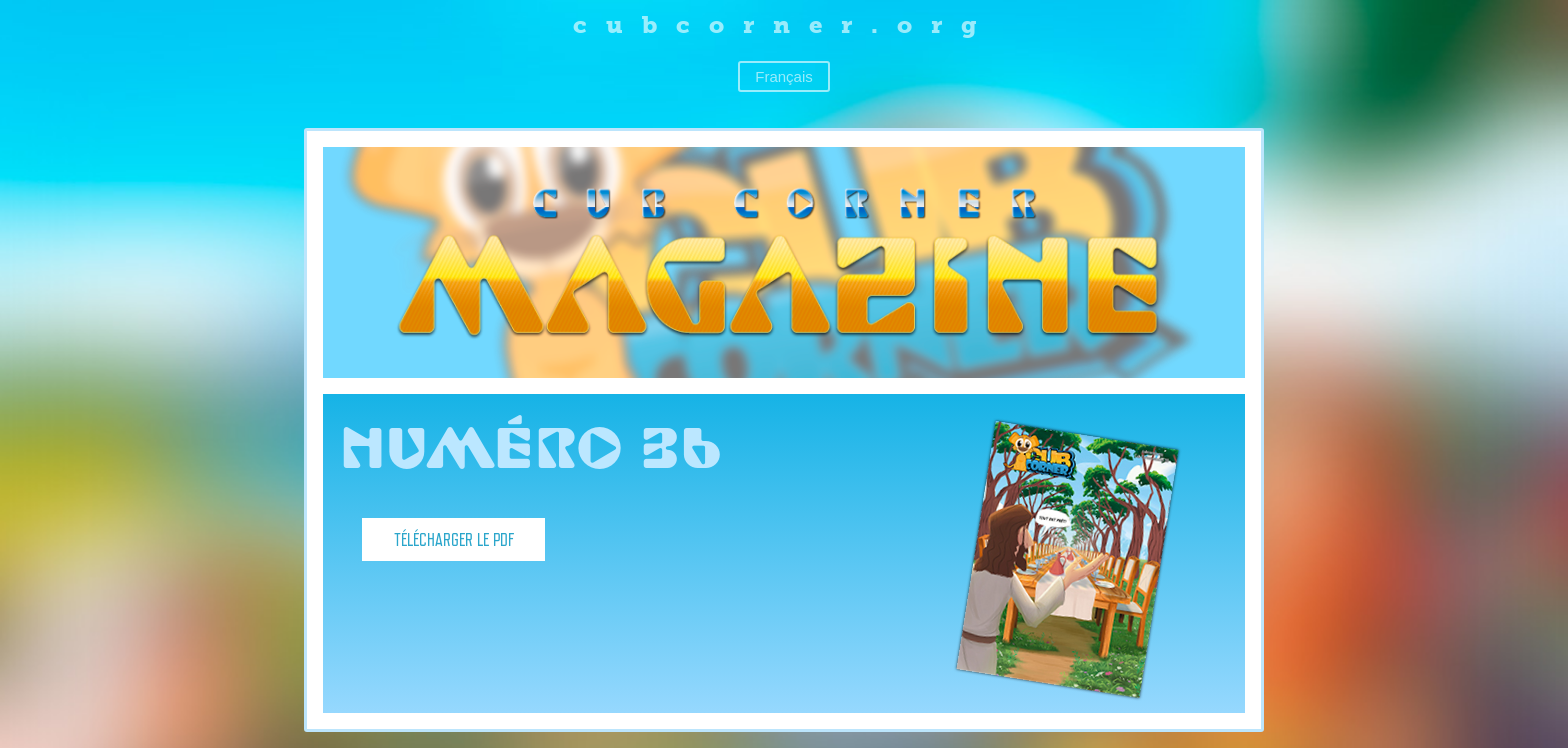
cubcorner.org (784, 24)
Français (784, 76)
